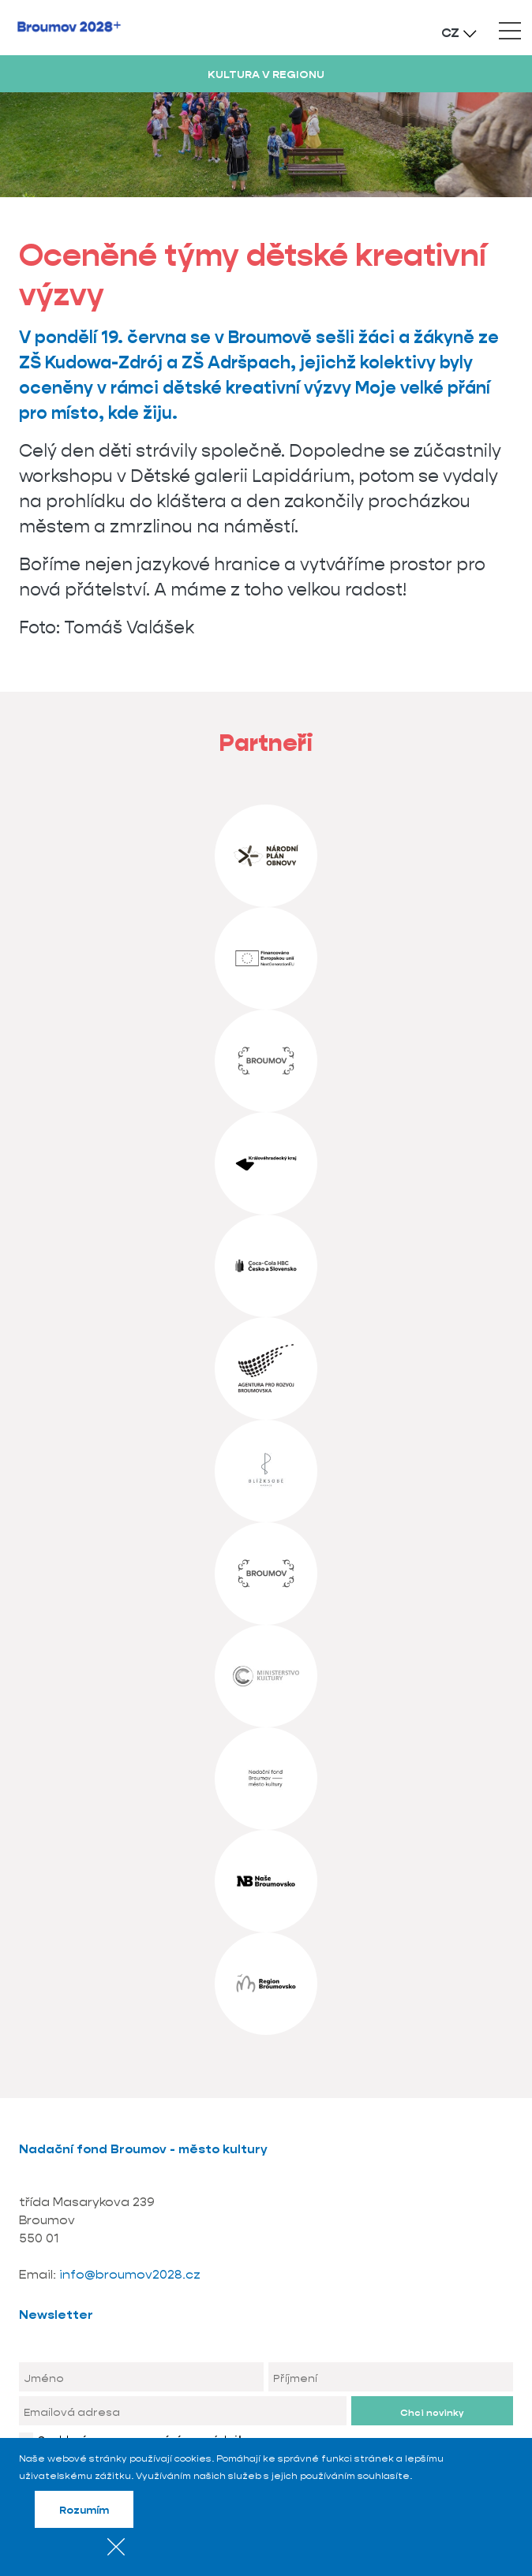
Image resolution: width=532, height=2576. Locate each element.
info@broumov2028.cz (130, 2274)
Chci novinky (431, 2412)
